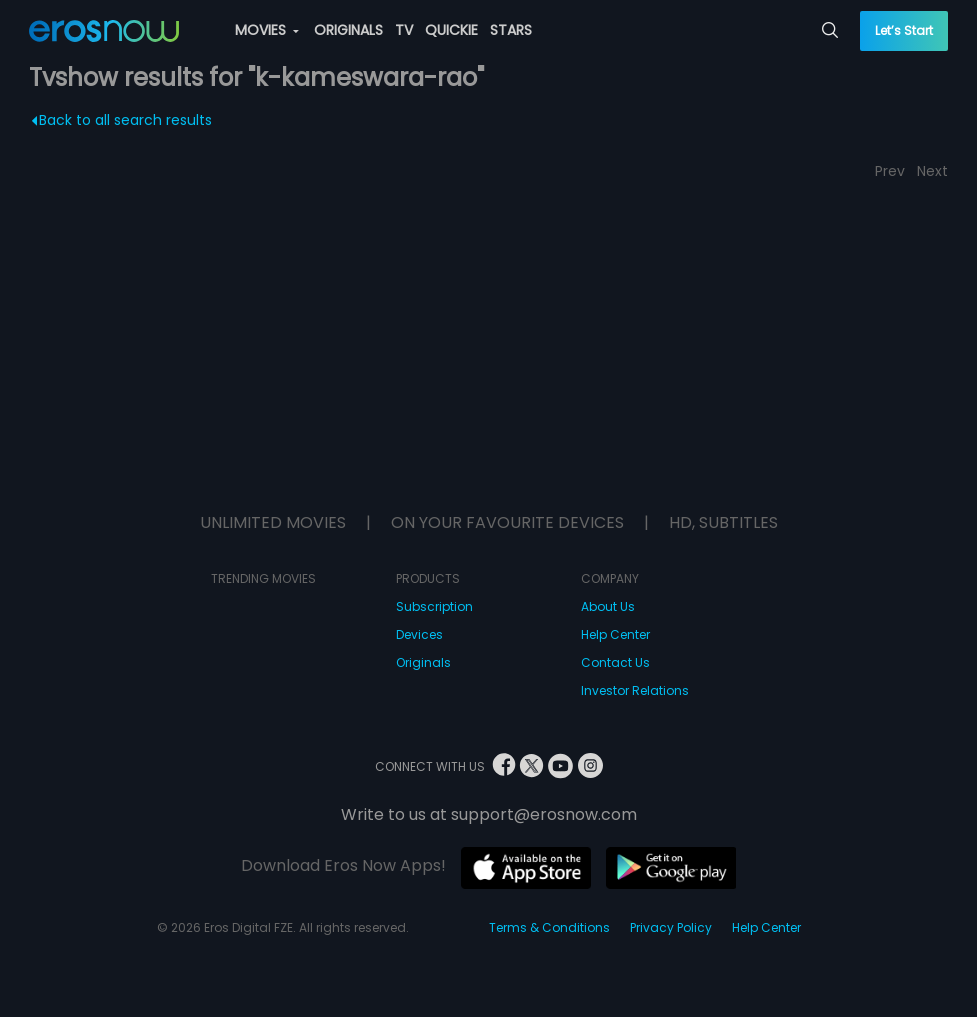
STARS (511, 30)
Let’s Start (904, 30)
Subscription (434, 606)
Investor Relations (635, 690)
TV (404, 30)
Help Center (615, 634)
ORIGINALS (348, 30)
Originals (423, 662)
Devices (419, 634)
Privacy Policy (671, 927)
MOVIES (267, 30)
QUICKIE (451, 30)
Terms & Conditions (549, 927)
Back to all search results (122, 120)
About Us (608, 606)
